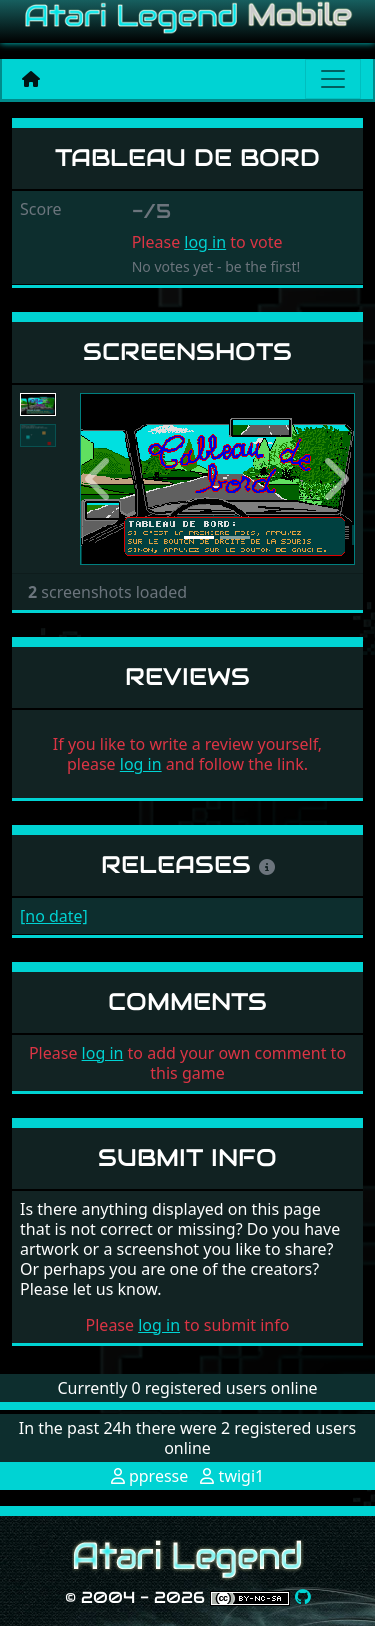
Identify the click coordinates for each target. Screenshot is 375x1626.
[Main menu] (333, 79)
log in (205, 242)
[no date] (54, 916)
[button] (100, 479)
